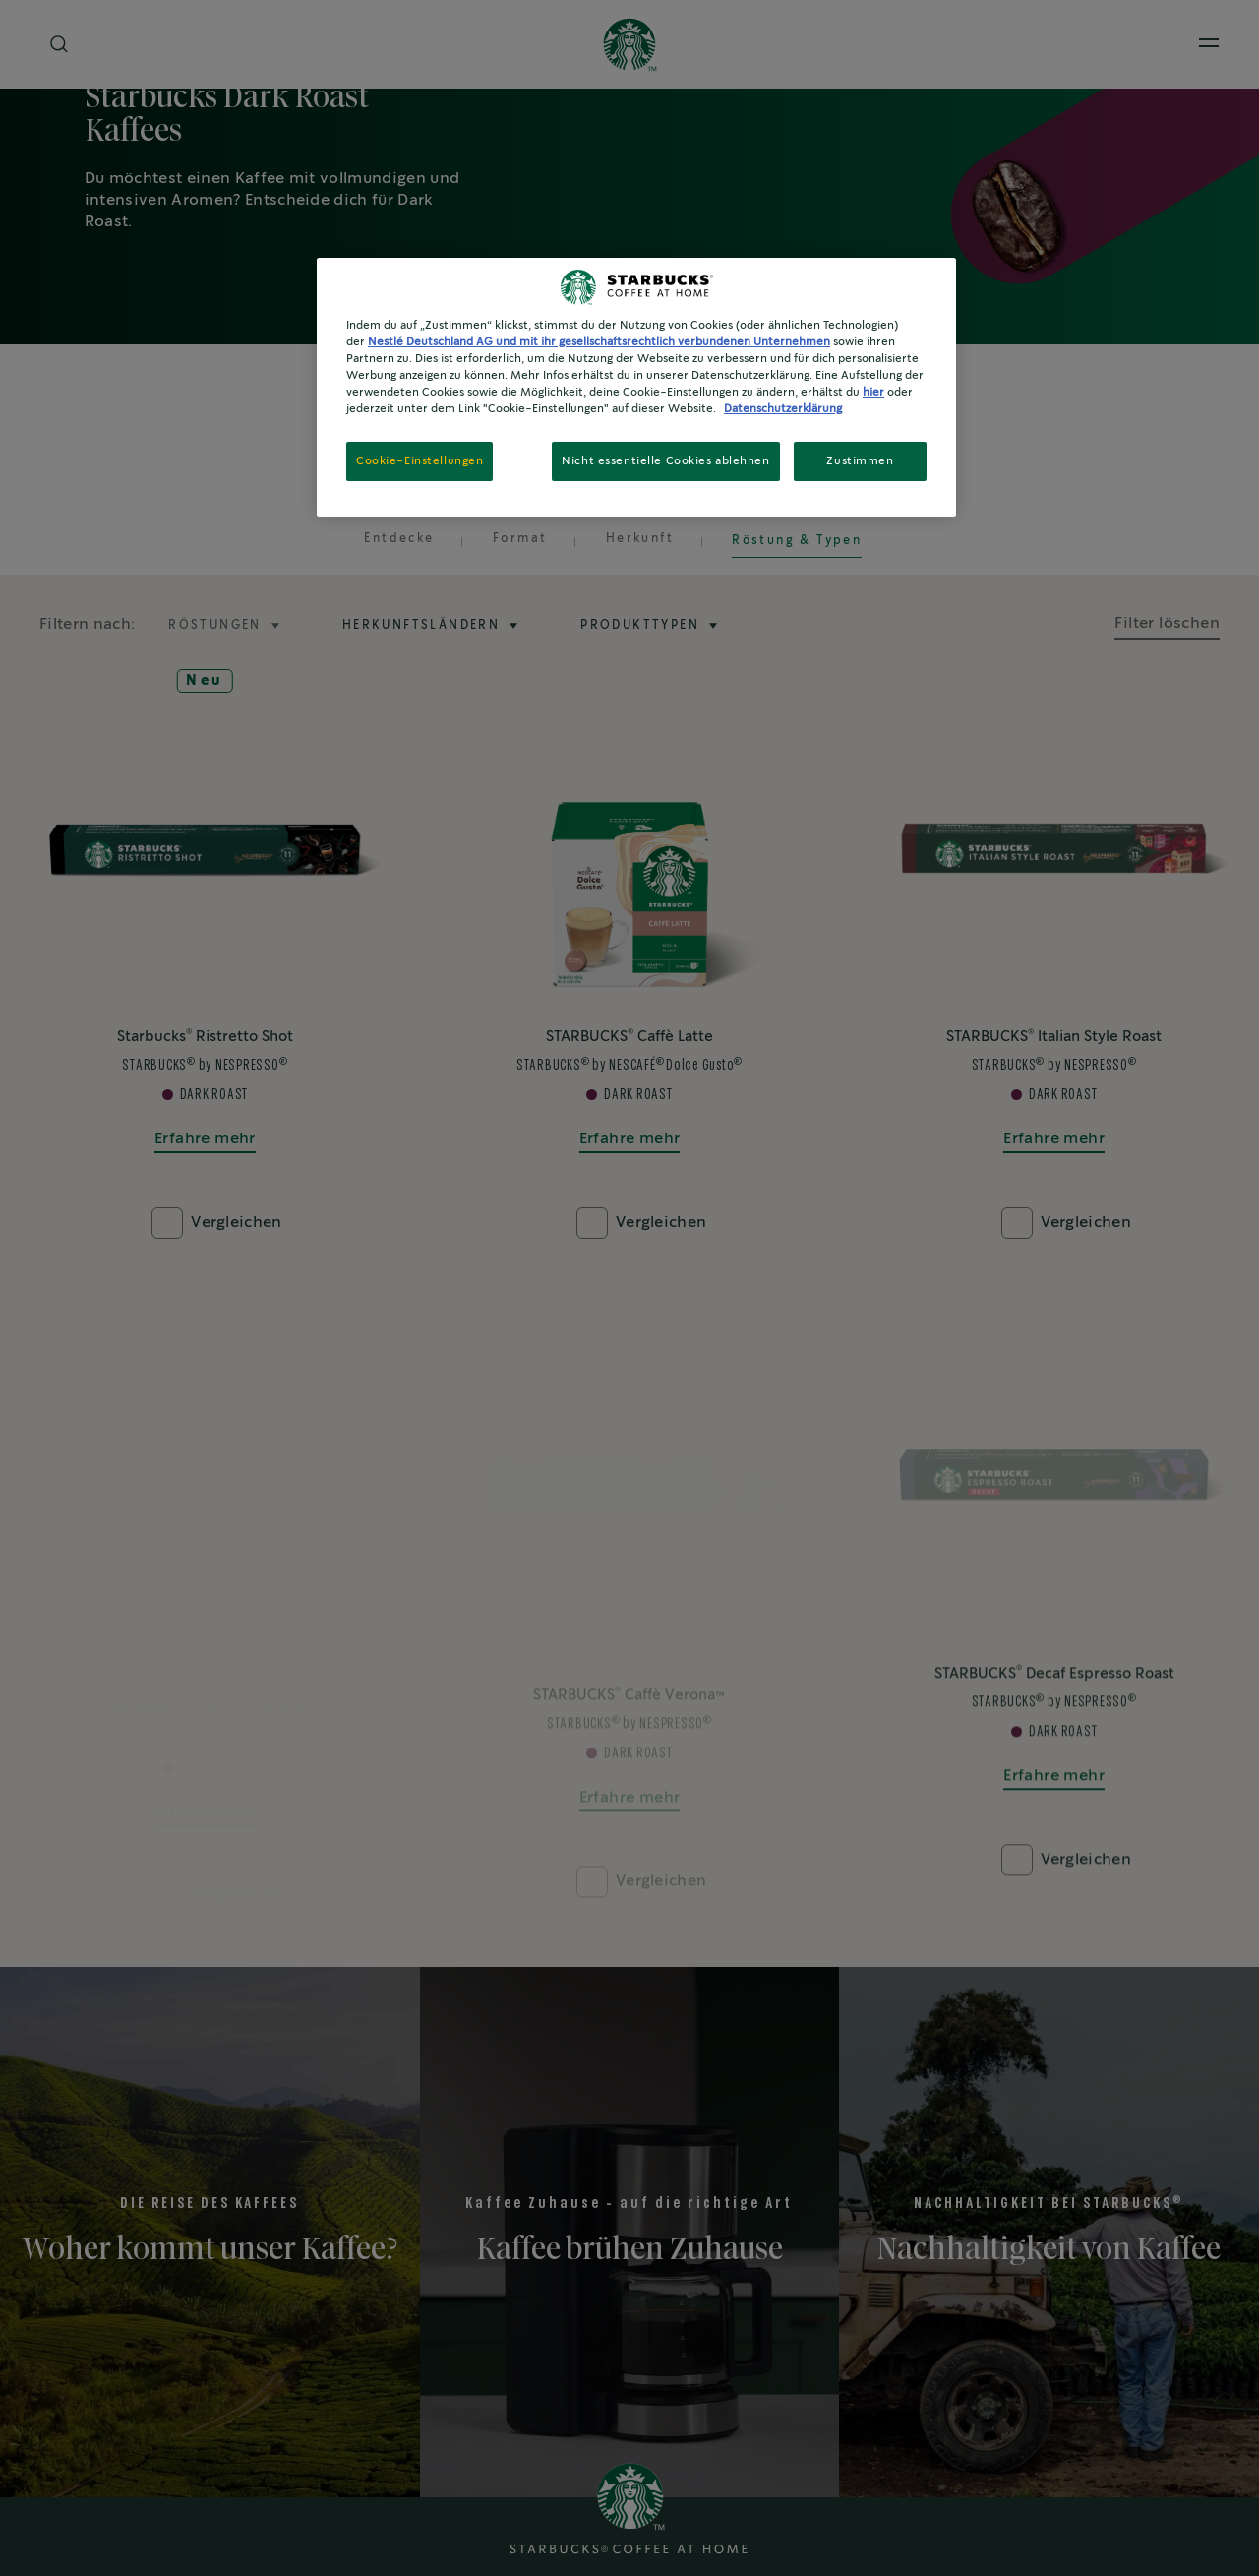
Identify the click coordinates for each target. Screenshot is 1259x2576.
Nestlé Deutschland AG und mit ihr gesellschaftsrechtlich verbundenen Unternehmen (599, 342)
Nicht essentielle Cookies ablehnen (665, 461)
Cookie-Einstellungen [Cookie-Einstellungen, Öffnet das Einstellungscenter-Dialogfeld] (419, 461)
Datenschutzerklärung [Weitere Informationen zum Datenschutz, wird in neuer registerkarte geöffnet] (783, 408)
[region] (636, 387)
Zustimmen (859, 461)
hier (873, 392)
